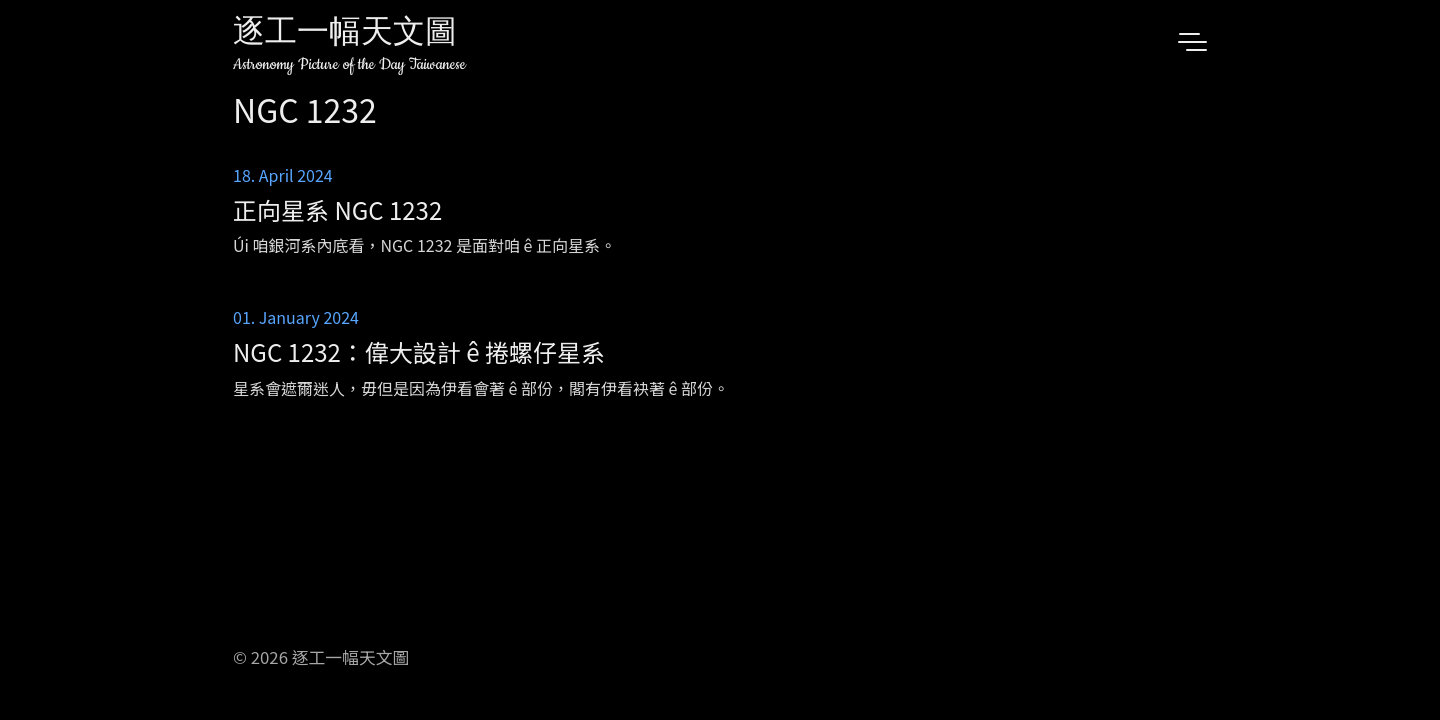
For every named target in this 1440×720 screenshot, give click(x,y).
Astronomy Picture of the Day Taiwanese (349, 64)
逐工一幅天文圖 (345, 34)
